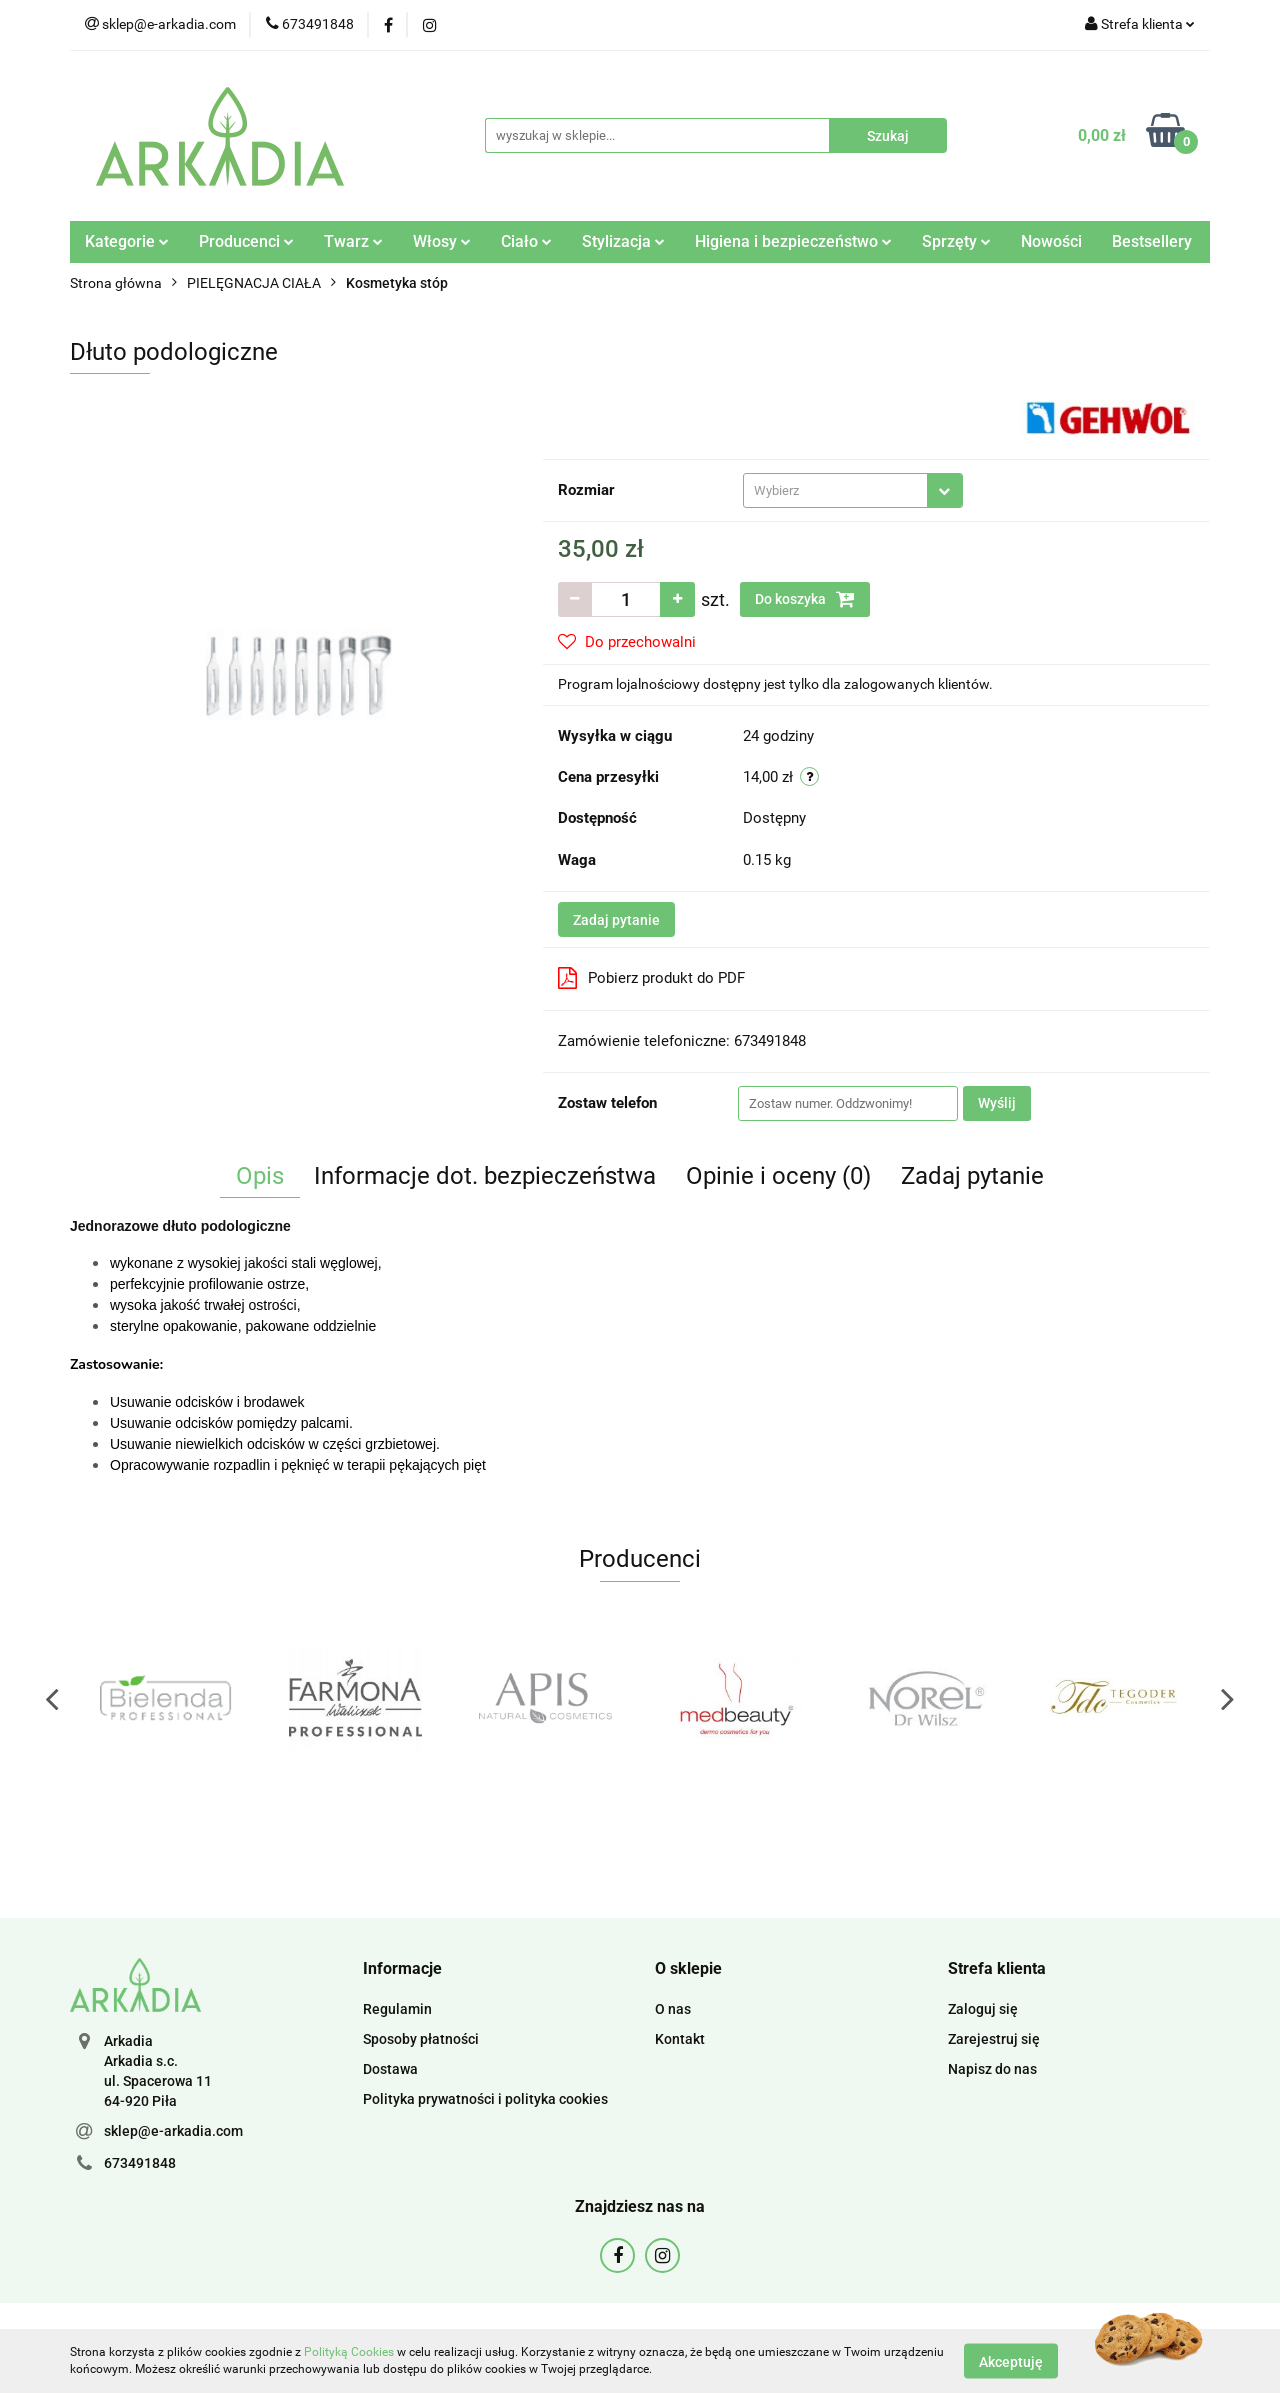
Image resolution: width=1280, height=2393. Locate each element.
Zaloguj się (983, 2009)
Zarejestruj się (994, 2039)
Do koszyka (805, 599)
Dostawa (390, 2069)
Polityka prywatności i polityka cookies (485, 2099)
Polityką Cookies (349, 2352)
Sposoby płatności (421, 2039)
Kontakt (680, 2039)
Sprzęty (956, 241)
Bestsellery (1152, 241)
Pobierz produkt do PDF (651, 978)
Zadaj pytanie (616, 920)
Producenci (246, 241)
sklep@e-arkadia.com (173, 2131)
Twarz (353, 241)
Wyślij (997, 1103)
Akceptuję (1011, 2361)
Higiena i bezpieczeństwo (793, 241)
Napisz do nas (992, 2069)
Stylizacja (623, 241)
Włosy (442, 241)
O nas (673, 2009)
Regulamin (397, 2009)
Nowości (1051, 241)
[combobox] (853, 490)
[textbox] (835, 490)
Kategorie (127, 241)
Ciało (526, 241)
